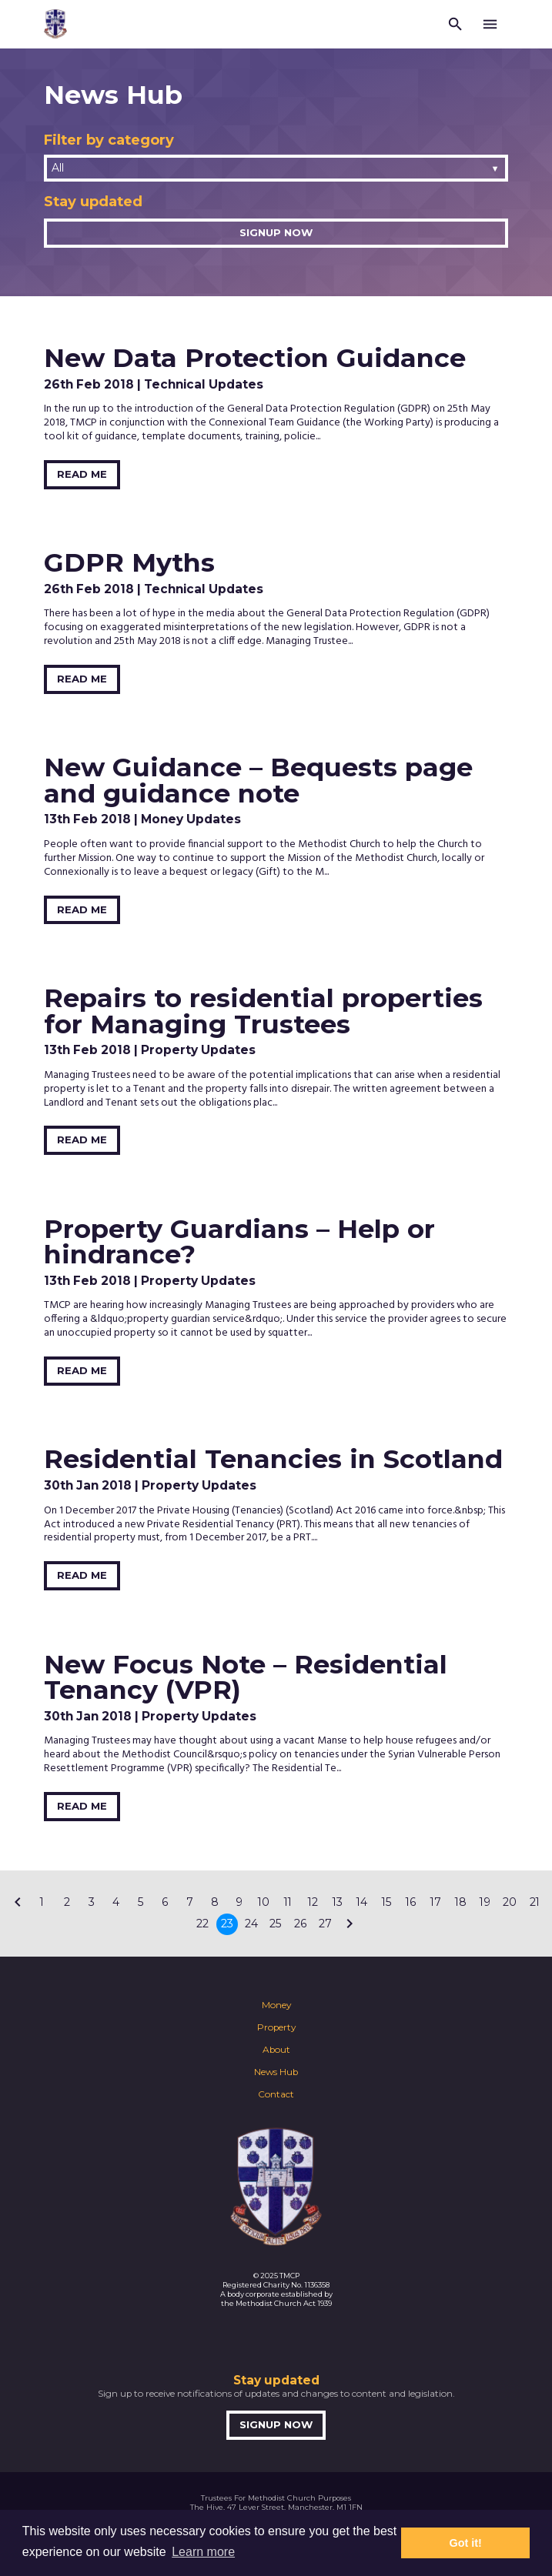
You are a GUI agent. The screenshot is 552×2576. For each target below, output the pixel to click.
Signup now (276, 232)
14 (361, 1902)
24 (251, 1923)
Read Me (82, 474)
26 (300, 1923)
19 (485, 1902)
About (276, 2049)
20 (510, 1902)
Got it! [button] (466, 2543)
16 (411, 1902)
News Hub (276, 2072)
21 (535, 1902)
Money (276, 2005)
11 (288, 1902)
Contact (276, 2094)
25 (275, 1923)
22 (202, 1923)
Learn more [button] (203, 2551)
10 (263, 1902)
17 (435, 1902)
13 (338, 1902)
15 (387, 1902)
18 (461, 1902)
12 (313, 1902)
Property (276, 2027)
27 (325, 1923)
